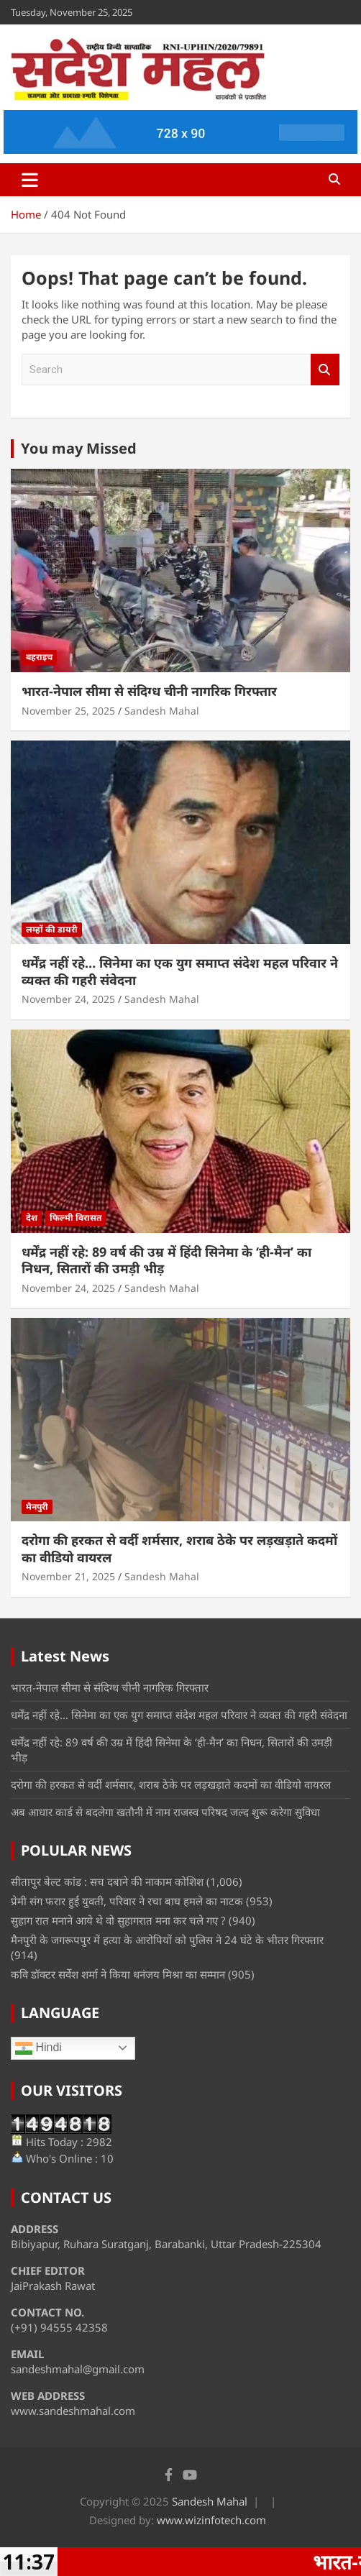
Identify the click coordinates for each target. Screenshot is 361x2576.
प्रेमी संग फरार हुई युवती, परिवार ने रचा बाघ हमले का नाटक (127, 1901)
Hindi (38, 2048)
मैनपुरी (37, 1506)
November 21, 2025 (68, 1576)
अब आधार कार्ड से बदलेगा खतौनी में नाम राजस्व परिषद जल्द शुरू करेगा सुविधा (165, 1812)
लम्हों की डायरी (52, 929)
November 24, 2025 (68, 999)
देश (31, 1217)
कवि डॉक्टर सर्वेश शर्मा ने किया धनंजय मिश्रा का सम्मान (118, 1974)
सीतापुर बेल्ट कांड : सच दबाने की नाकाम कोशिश (107, 1881)
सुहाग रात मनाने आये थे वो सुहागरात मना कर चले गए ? (118, 1920)
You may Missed (79, 448)
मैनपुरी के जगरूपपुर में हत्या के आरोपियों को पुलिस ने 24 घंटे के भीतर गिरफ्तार (167, 1940)
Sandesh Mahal (161, 711)
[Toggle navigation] (30, 179)
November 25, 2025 (68, 711)
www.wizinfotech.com (211, 2520)
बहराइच (39, 657)
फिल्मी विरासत (75, 1217)
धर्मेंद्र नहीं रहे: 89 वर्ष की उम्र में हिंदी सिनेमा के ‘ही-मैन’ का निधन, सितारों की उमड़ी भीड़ (166, 1260)
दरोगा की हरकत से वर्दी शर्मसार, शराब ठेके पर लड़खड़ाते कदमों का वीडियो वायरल (179, 1548)
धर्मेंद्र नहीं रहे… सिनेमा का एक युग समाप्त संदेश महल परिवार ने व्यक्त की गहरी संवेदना (180, 971)
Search (325, 370)
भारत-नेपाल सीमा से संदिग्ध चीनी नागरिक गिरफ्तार (149, 691)
